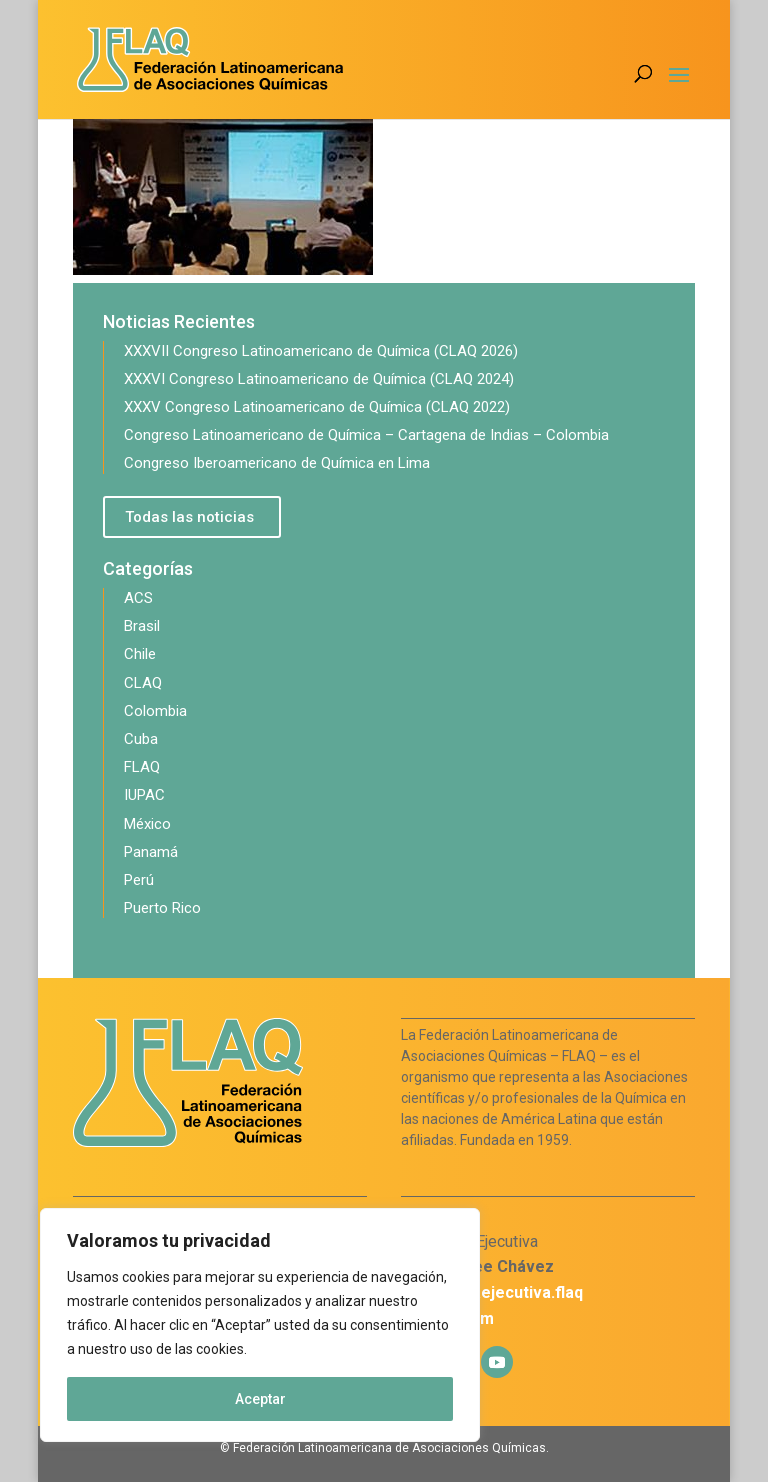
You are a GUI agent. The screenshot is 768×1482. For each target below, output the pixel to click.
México (147, 824)
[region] (260, 1325)
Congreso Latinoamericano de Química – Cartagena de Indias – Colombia (366, 435)
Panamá (151, 852)
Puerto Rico (162, 908)
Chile (140, 654)
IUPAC (144, 795)
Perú (139, 880)
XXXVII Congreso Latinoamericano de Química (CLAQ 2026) (321, 351)
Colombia (155, 711)
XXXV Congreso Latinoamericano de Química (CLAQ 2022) (317, 407)
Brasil (142, 626)
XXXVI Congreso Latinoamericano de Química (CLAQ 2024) (319, 379)
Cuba (141, 739)
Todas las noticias (189, 517)
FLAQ (142, 767)
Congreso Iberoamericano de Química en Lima (277, 463)
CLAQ (143, 683)
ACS (138, 598)
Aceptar (260, 1399)
